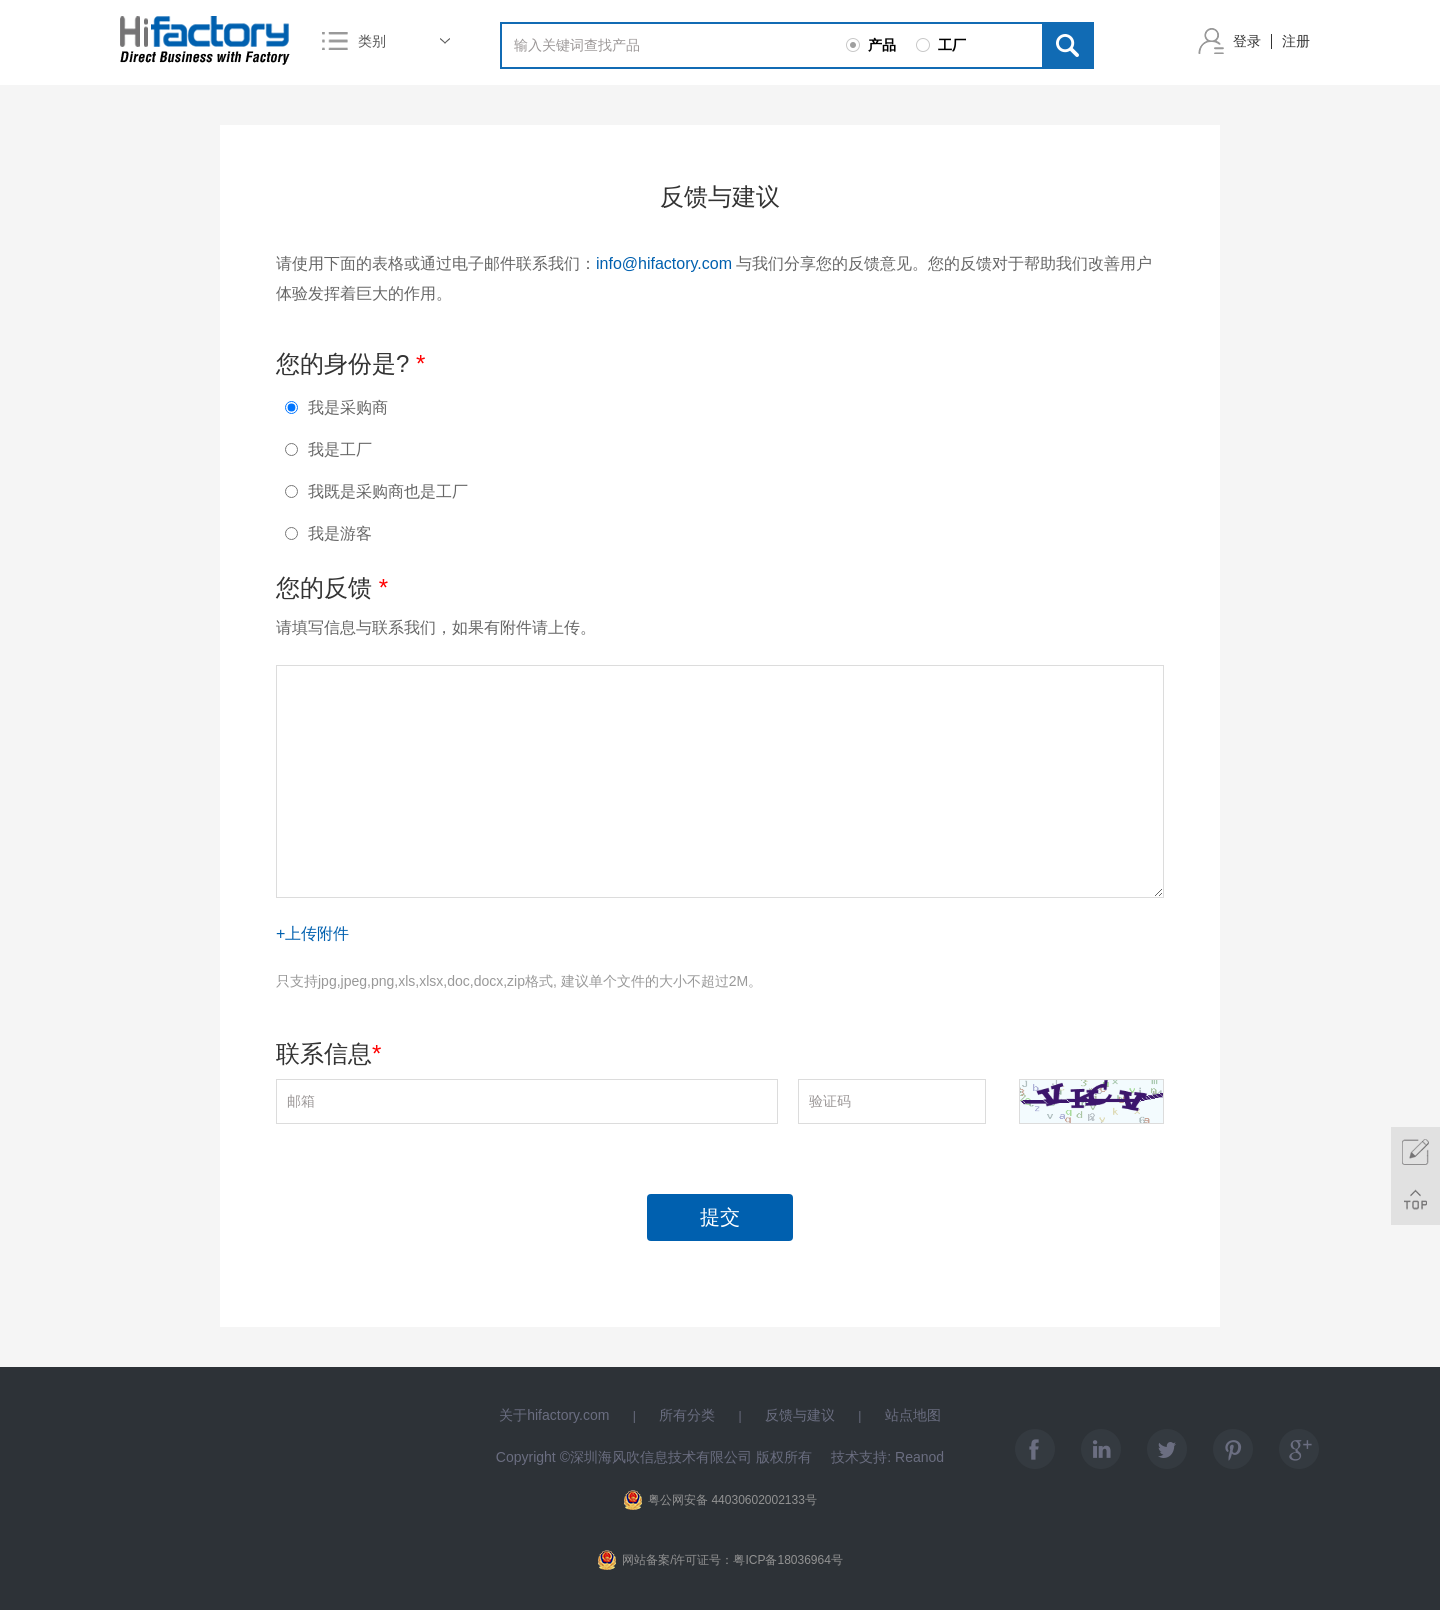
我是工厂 (328, 449)
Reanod (919, 1457)
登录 (1247, 41)
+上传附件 (312, 933)
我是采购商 (336, 407)
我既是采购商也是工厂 (376, 491)
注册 (1296, 41)
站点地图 (913, 1415)
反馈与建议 (800, 1415)
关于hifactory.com (554, 1415)
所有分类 (687, 1415)
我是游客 (328, 533)
